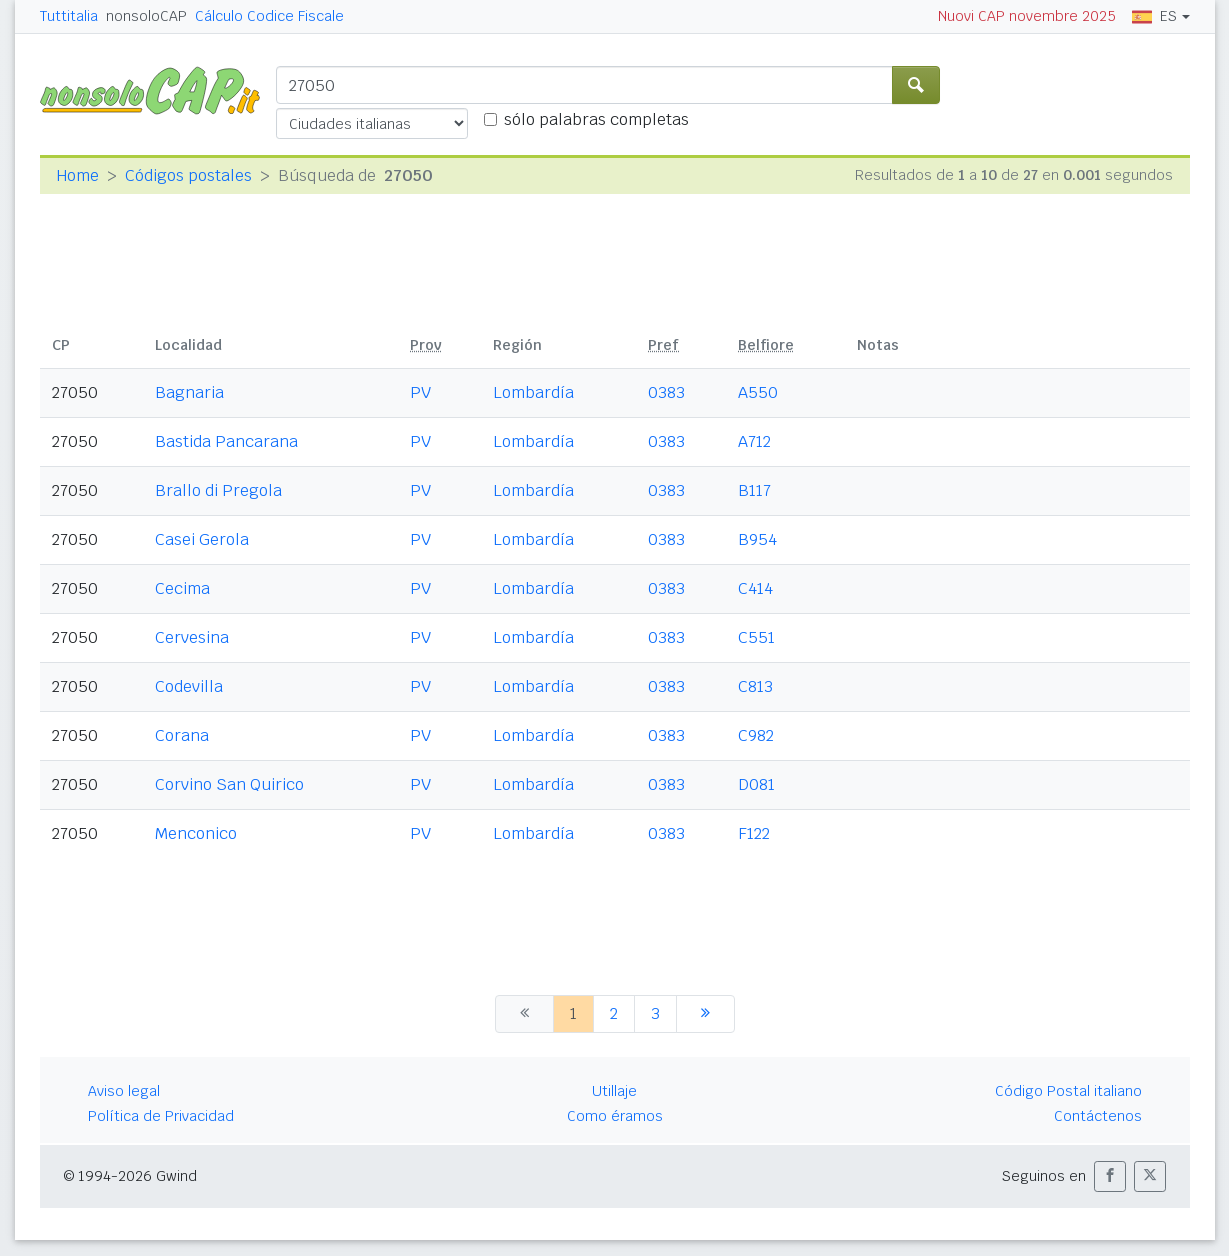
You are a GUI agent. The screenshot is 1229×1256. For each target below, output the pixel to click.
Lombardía (533, 392)
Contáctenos (1098, 1116)
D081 (756, 784)
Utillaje (614, 1091)
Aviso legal (124, 1091)
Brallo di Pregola (218, 490)
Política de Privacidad (161, 1116)
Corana (182, 735)
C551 (756, 637)
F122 (754, 833)
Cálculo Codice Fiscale (269, 16)
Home (77, 175)
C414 (755, 588)
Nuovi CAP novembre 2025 (1027, 16)
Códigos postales (188, 175)
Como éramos (615, 1116)
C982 (756, 735)
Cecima (182, 588)
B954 (757, 539)
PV (420, 392)
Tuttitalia (69, 16)
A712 (754, 441)
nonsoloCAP (146, 16)
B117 (754, 490)
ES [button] (1154, 16)
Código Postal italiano (1068, 1091)
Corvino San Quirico (229, 784)
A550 (758, 392)
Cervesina (192, 637)
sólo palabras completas (596, 119)
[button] (1110, 1176)
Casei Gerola (202, 539)
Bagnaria (189, 392)
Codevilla (189, 686)
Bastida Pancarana (226, 441)
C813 (755, 686)
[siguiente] (705, 1014)
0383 (666, 392)
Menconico (196, 833)
